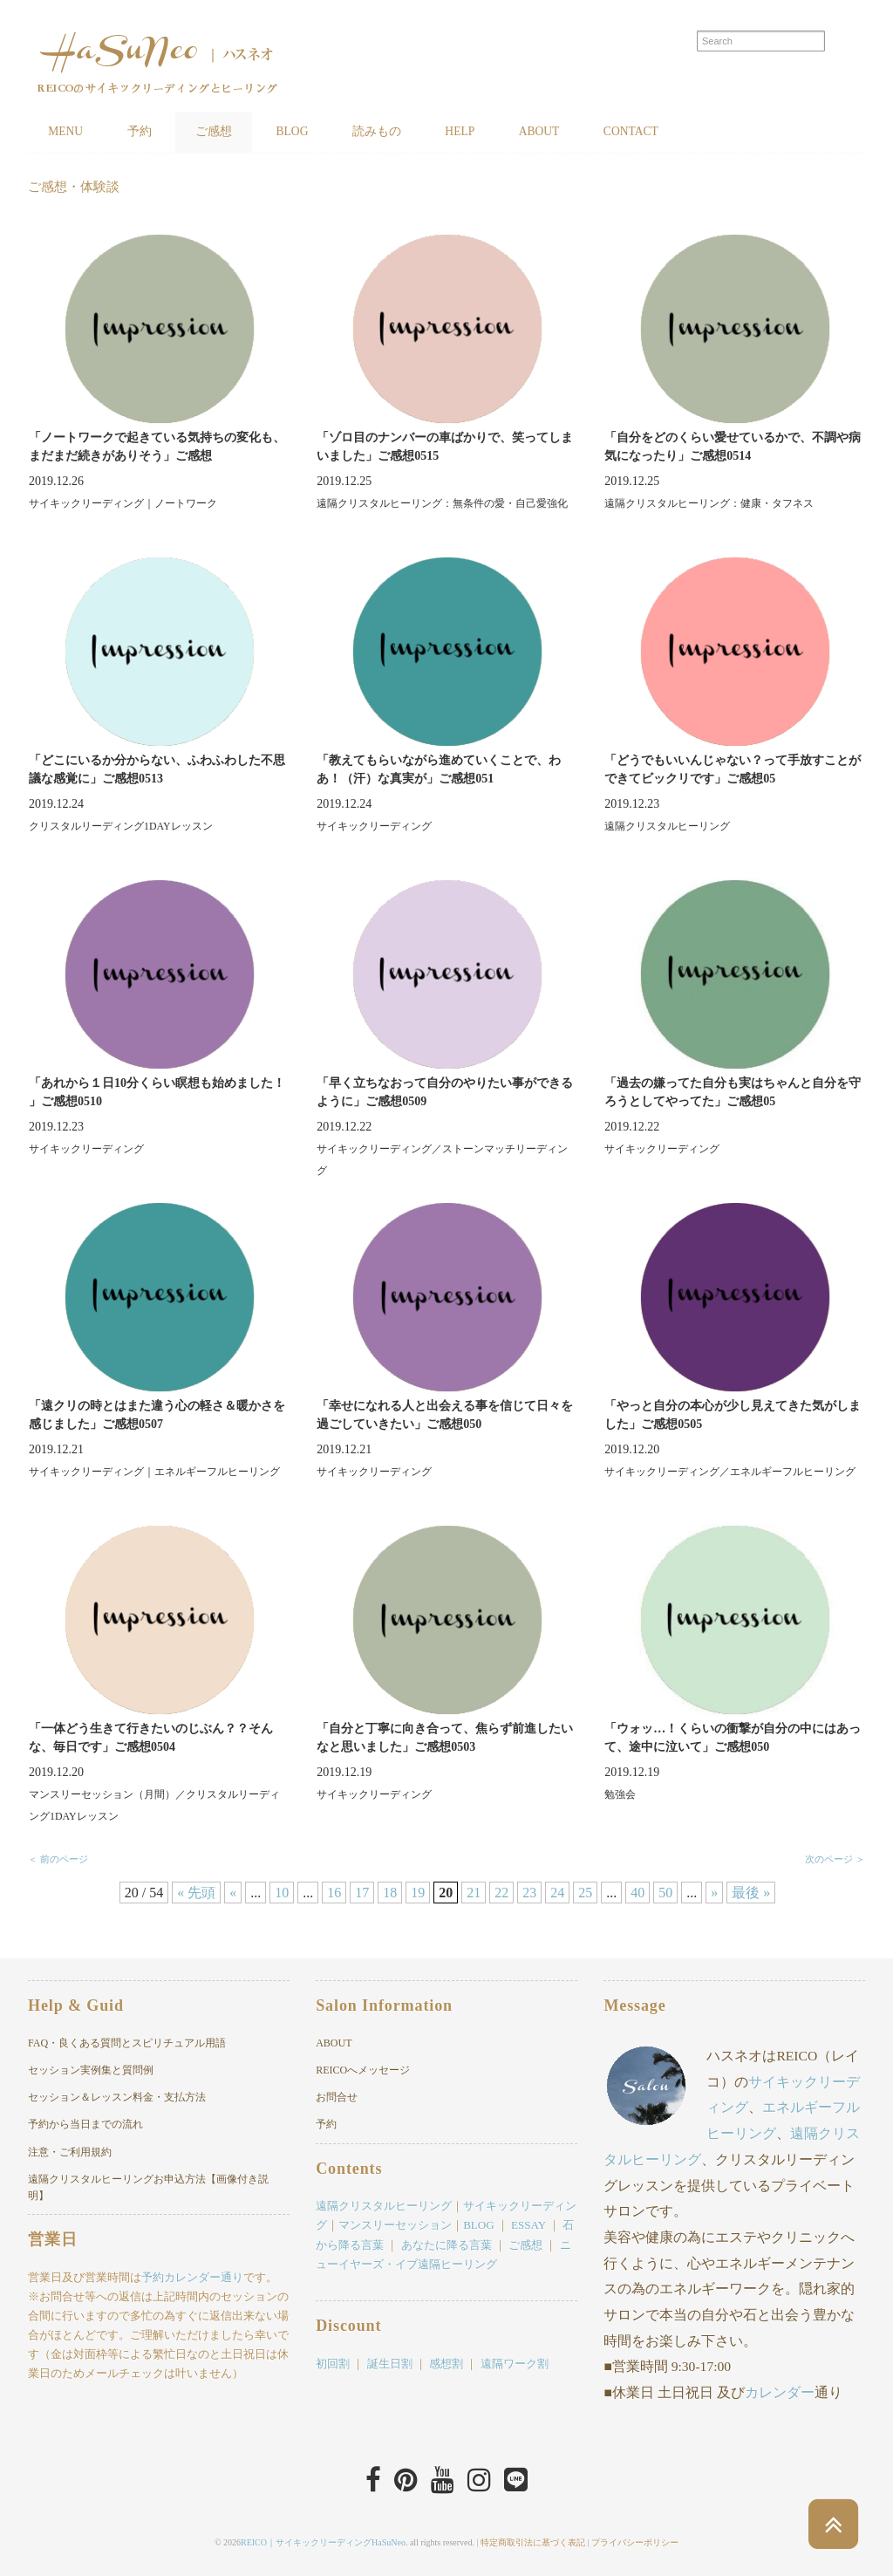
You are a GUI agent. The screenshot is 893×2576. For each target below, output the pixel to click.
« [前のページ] (232, 1893)
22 (501, 1893)
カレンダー (780, 2392)
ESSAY (528, 2225)
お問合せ (337, 2098)
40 (637, 1893)
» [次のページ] (714, 1893)
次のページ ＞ (835, 1860)
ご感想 (231, 132)
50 (665, 1893)
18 (390, 1893)
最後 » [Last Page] (751, 1893)
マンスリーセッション (395, 2225)
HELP (498, 132)
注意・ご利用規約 (70, 2152)
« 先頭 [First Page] (196, 1893)
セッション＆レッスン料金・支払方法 (117, 2098)
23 (529, 1893)
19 (418, 1893)
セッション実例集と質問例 (90, 2071)
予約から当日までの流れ (85, 2125)
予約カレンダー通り (192, 2278)
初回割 (333, 2363)
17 (362, 1893)
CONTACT (686, 132)
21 (474, 1893)
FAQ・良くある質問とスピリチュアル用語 (127, 2044)
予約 (150, 132)
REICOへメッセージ (363, 2071)
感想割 (446, 2363)
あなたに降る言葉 (446, 2244)
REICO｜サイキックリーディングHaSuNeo (323, 2540)
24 (557, 1893)
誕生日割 (389, 2363)
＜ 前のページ (58, 1860)
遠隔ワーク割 (515, 2363)
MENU (69, 132)
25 (585, 1893)
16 (334, 1893)
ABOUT (585, 132)
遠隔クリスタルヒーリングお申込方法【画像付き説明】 (148, 2188)
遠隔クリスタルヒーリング (384, 2206)
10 (282, 1893)
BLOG (316, 132)
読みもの (408, 132)
